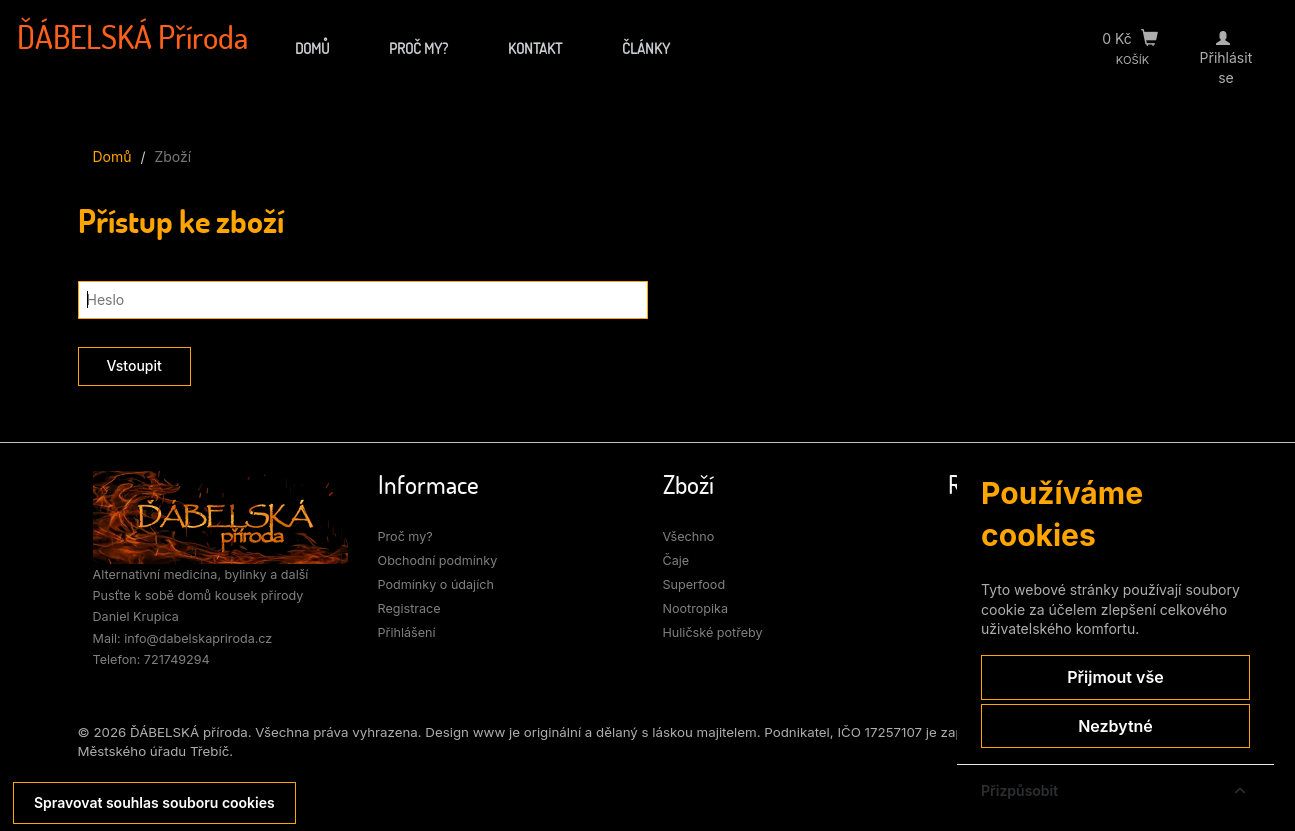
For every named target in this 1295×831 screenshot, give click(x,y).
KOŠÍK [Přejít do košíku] (1132, 60)
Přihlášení (407, 632)
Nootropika (696, 608)
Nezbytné (1115, 726)
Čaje (676, 560)
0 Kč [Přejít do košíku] (1130, 38)
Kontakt (535, 48)
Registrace (409, 608)
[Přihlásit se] (1225, 38)
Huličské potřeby (713, 632)
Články (646, 48)
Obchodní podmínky (438, 560)
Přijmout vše (1115, 677)
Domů (312, 48)
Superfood (694, 584)
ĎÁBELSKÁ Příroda (132, 37)
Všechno (689, 536)
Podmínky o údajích (436, 584)
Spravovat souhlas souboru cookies (154, 802)
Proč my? (418, 48)
